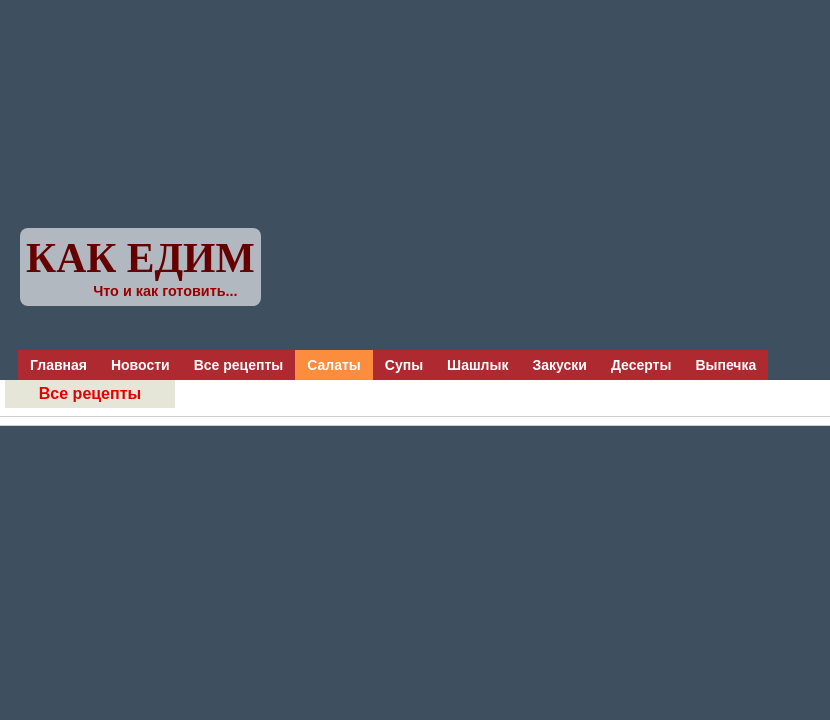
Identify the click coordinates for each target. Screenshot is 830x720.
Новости (140, 365)
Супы (404, 365)
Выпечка (725, 365)
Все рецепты (239, 365)
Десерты (641, 365)
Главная (58, 365)
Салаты (334, 365)
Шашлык (477, 365)
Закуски (559, 365)
